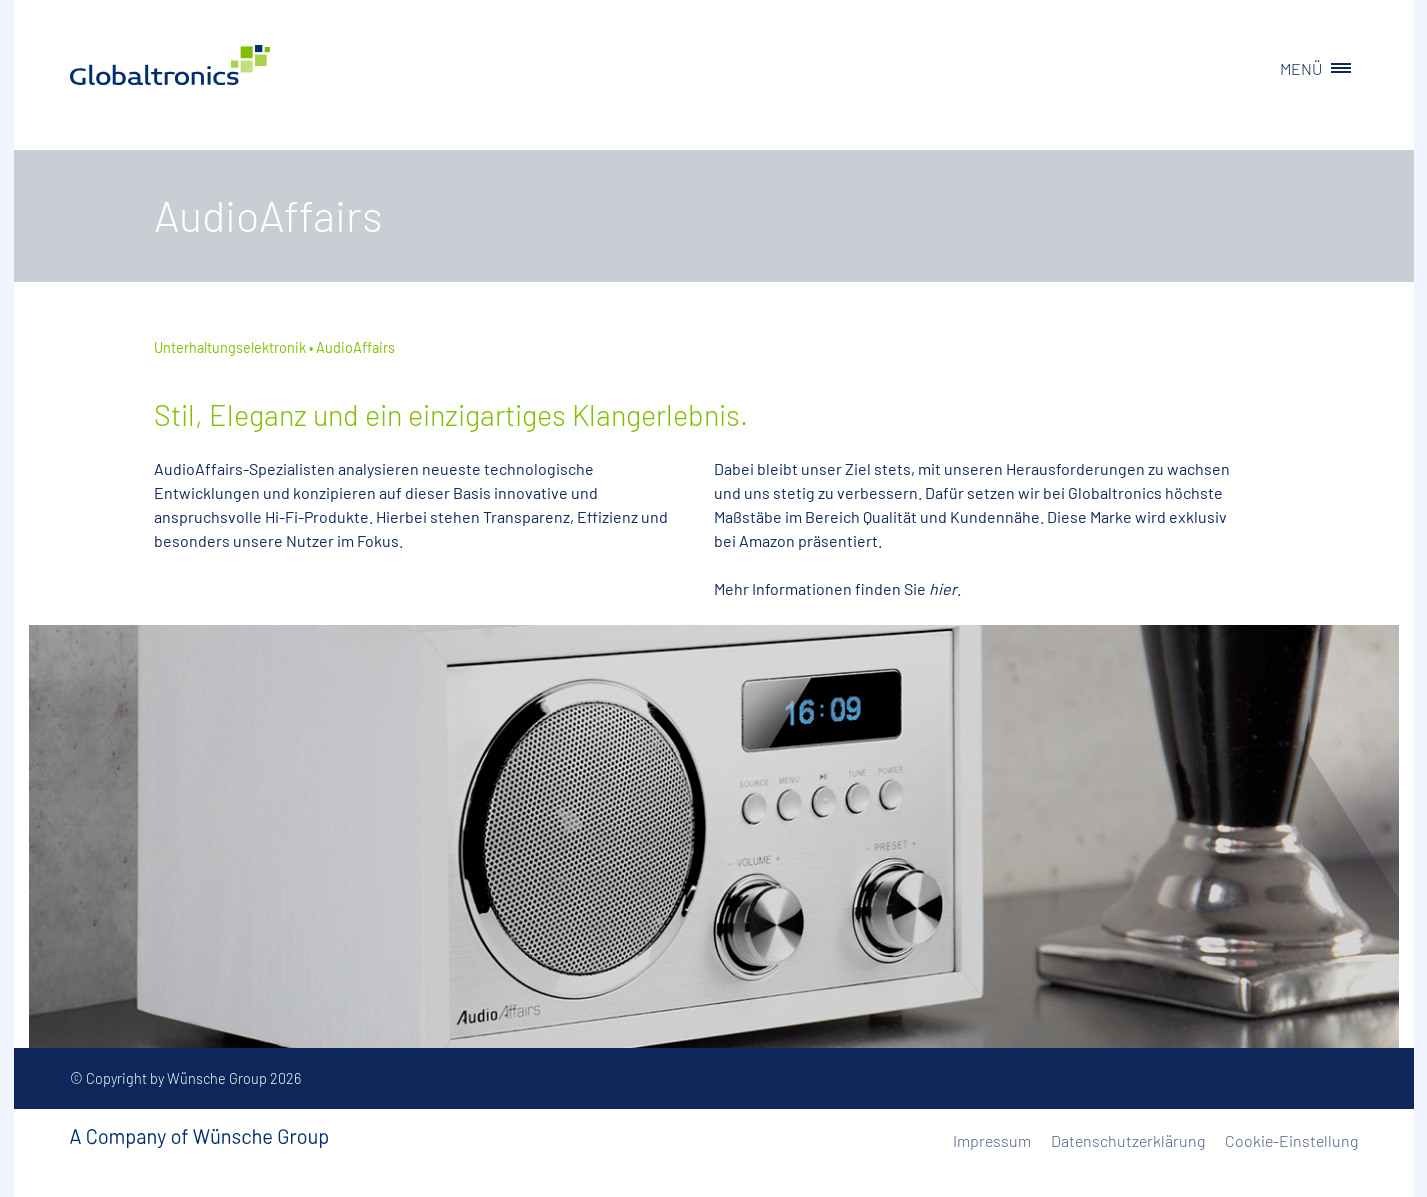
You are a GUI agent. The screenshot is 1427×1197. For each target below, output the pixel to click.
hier (943, 588)
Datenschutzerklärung (1128, 1140)
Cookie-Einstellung (1291, 1140)
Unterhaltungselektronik (230, 347)
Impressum (992, 1140)
